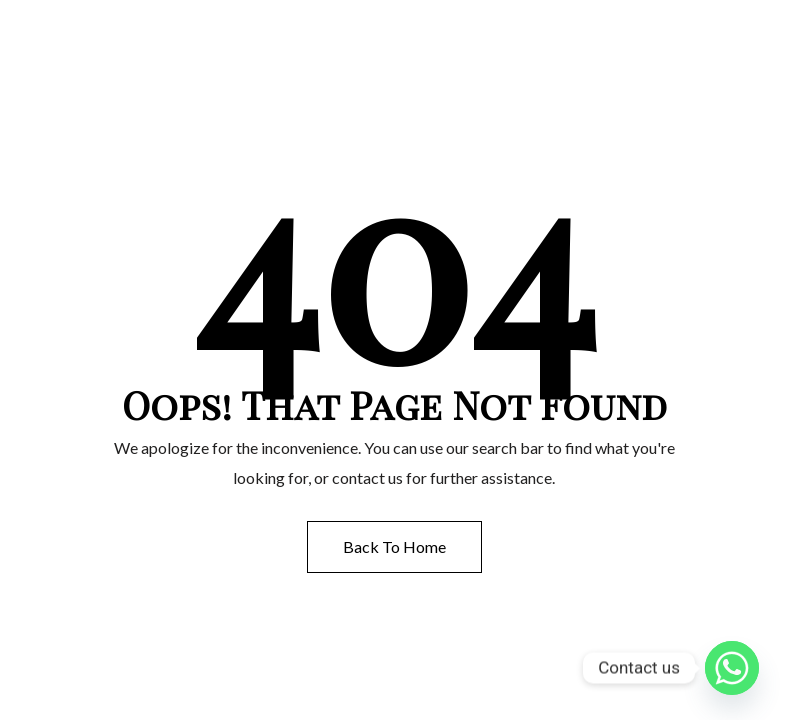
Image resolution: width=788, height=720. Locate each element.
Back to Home (394, 546)
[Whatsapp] (732, 668)
